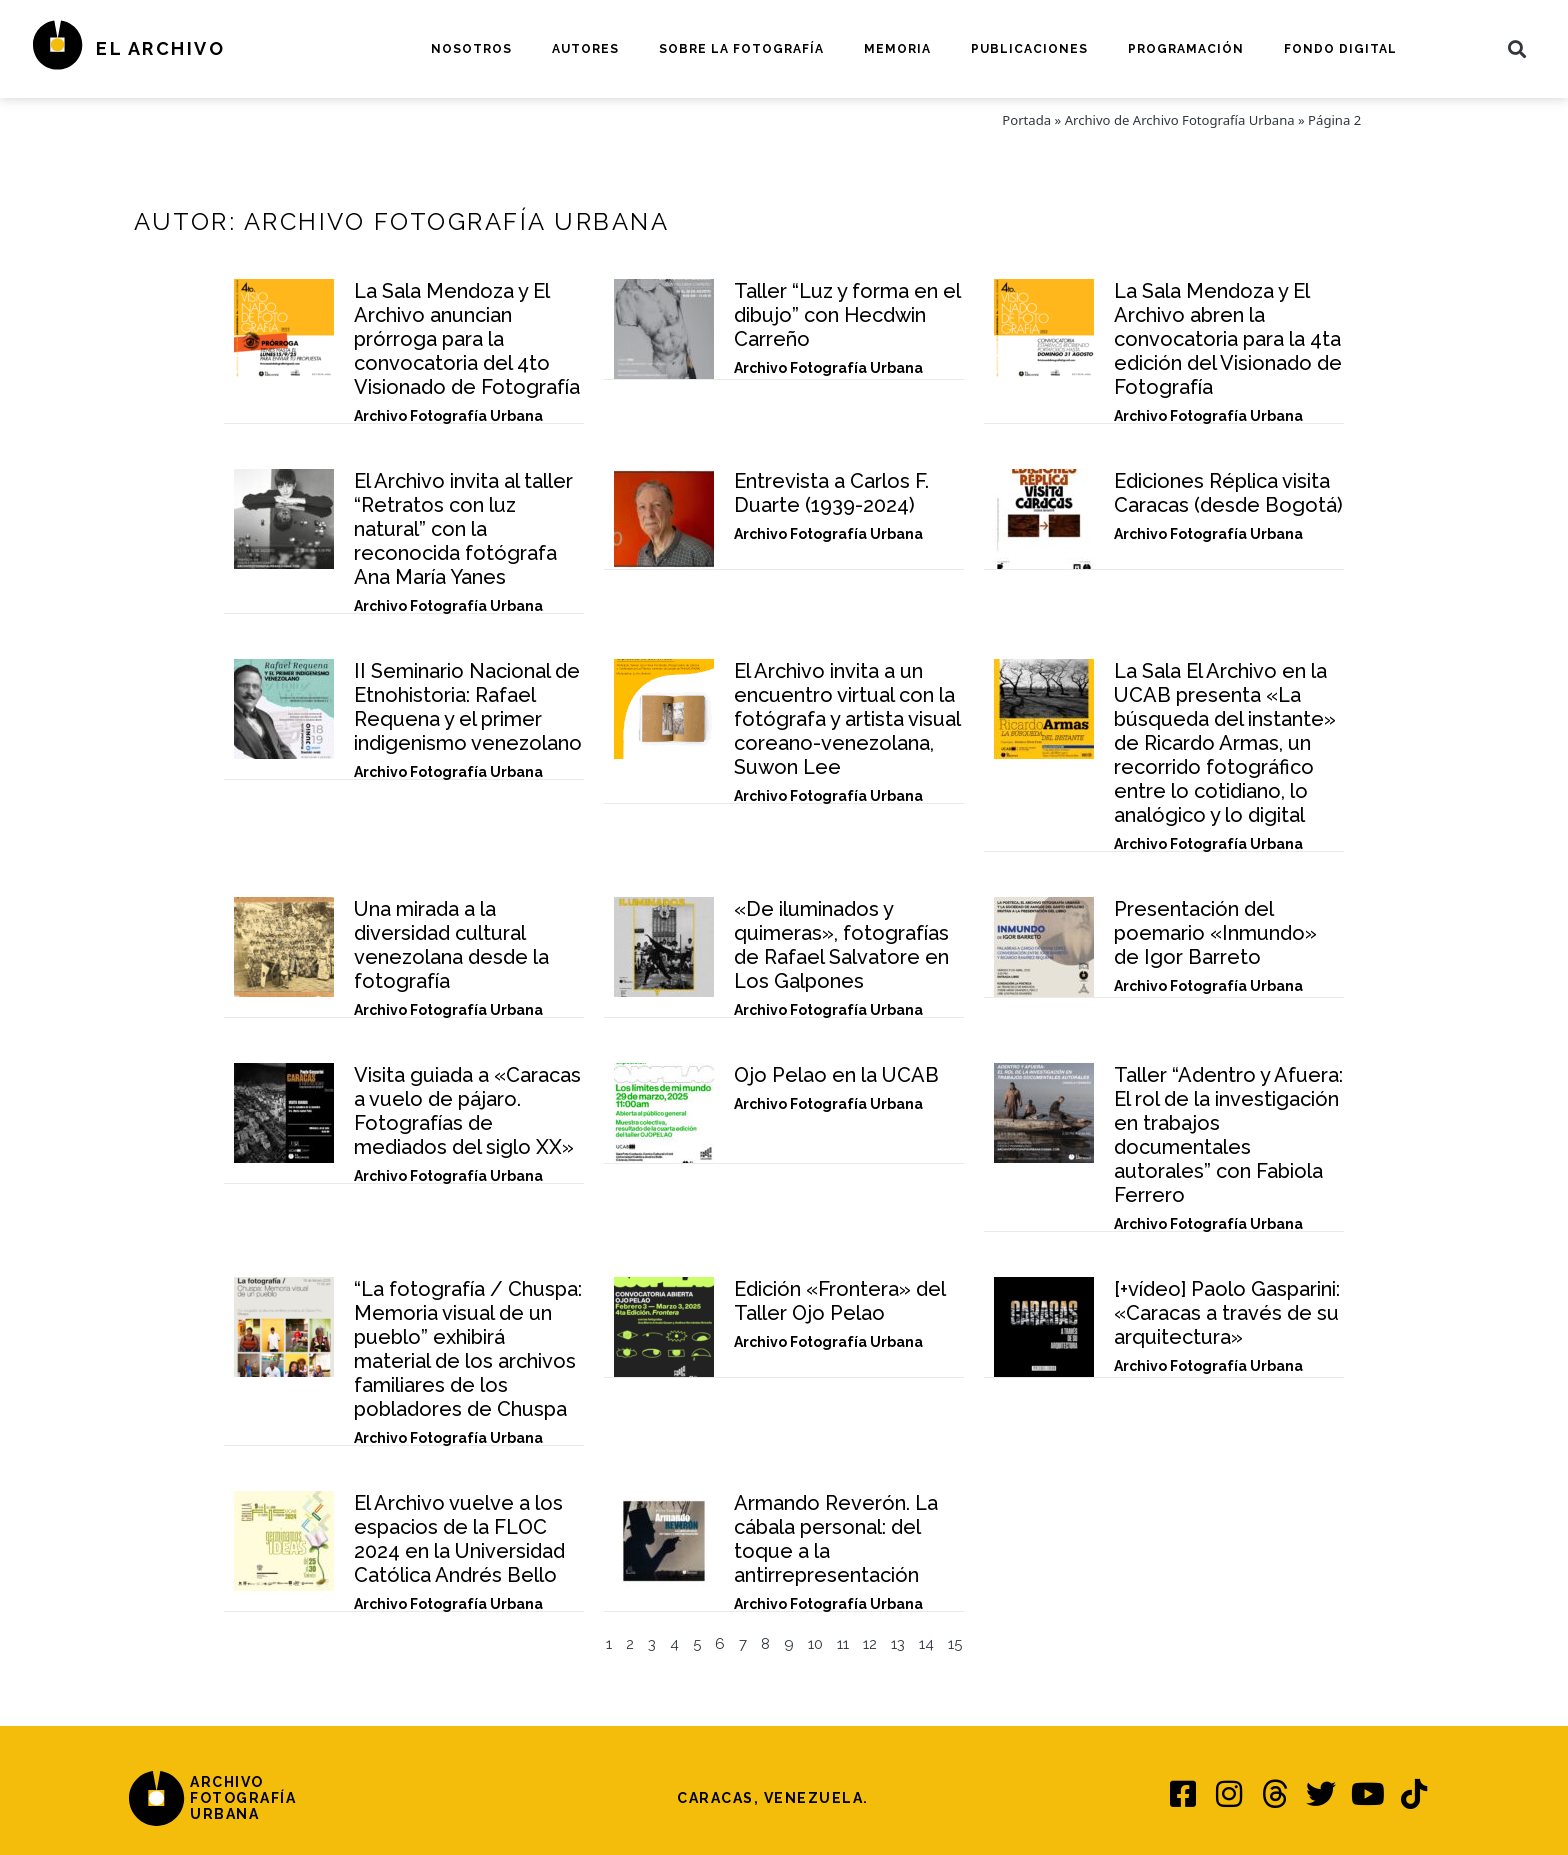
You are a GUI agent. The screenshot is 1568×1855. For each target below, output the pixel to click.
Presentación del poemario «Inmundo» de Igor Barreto (1215, 933)
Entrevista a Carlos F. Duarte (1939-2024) (831, 493)
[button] (1517, 48)
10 (815, 1644)
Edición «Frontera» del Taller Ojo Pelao (839, 1301)
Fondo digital (1340, 49)
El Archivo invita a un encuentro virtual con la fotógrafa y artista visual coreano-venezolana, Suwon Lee (847, 719)
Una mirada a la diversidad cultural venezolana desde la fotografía (451, 945)
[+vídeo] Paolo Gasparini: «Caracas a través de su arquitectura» (1227, 1313)
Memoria (897, 49)
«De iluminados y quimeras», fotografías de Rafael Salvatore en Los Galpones (841, 945)
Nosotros (471, 49)
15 (955, 1644)
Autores (585, 49)
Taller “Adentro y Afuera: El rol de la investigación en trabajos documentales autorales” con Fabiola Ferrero (1228, 1135)
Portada (1026, 120)
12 (870, 1644)
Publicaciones (1029, 49)
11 (843, 1644)
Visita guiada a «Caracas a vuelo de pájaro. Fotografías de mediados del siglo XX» (467, 1111)
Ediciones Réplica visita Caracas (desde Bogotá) (1228, 493)
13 (898, 1644)
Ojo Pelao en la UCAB (836, 1075)
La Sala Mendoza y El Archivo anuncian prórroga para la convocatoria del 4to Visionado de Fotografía (467, 339)
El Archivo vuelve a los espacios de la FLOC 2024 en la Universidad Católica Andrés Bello (459, 1539)
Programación (1186, 49)
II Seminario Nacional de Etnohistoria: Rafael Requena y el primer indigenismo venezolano (468, 707)
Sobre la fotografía (741, 49)
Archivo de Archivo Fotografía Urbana (1180, 120)
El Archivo (160, 48)
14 (926, 1644)
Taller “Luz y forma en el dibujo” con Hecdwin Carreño (847, 315)
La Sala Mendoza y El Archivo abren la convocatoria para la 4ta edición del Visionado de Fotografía (1228, 339)
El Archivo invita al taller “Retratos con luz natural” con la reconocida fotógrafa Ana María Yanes (463, 529)
